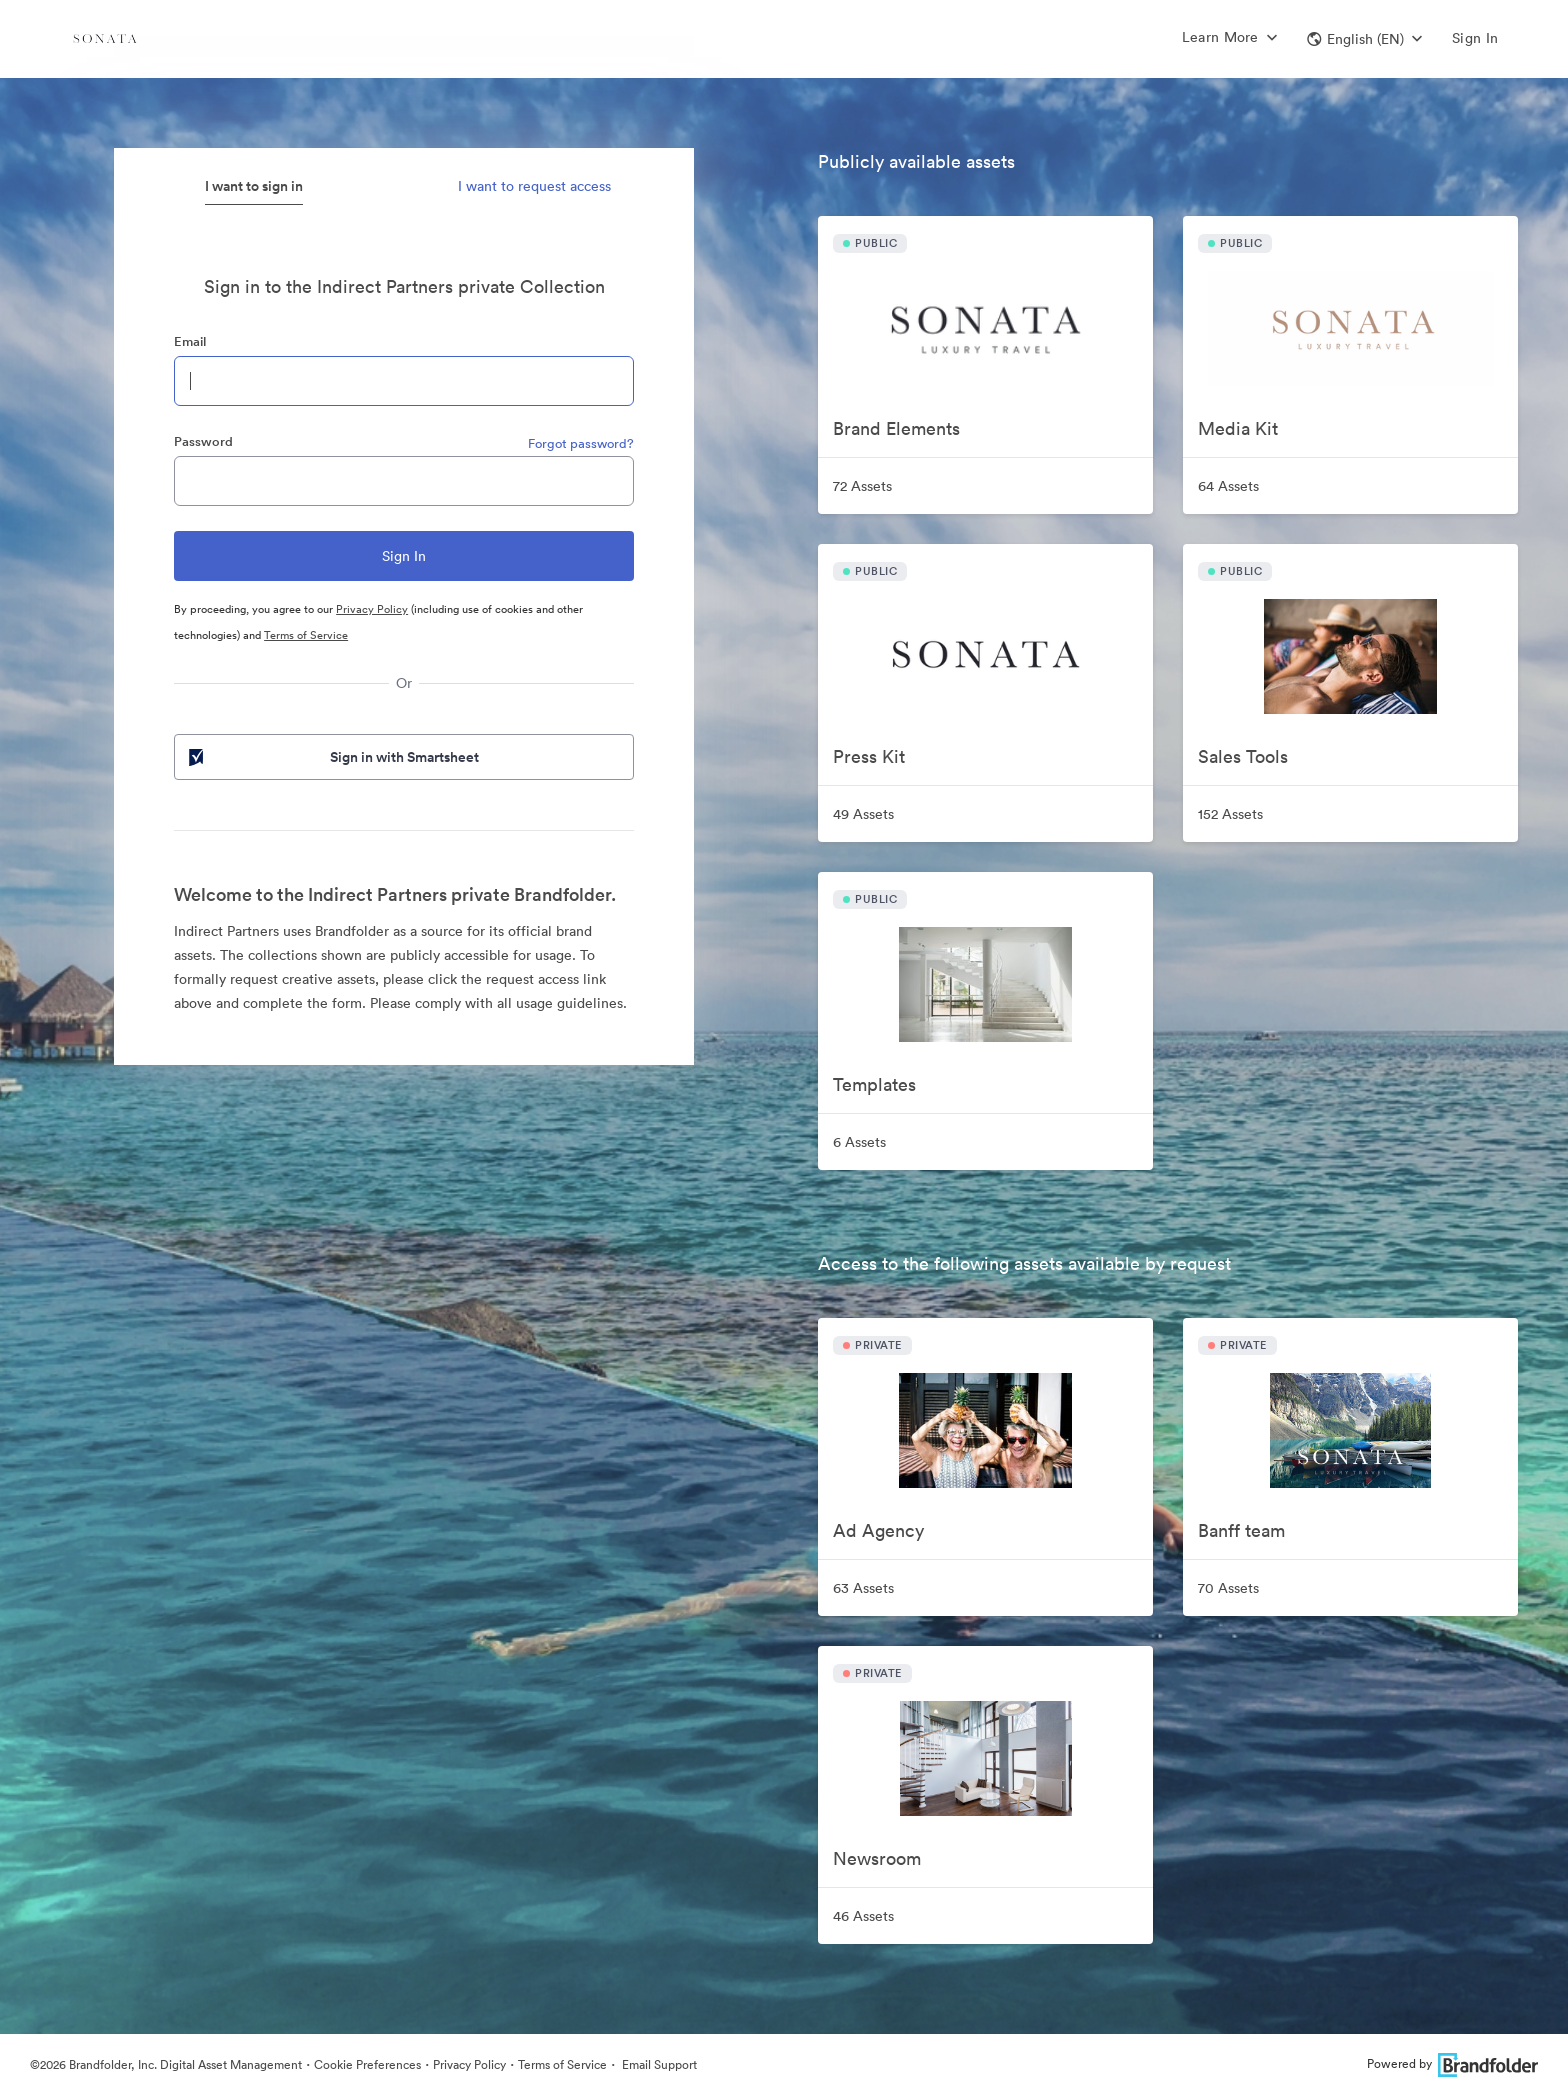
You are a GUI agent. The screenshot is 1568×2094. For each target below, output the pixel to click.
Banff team (1241, 1530)
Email (190, 341)
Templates (874, 1084)
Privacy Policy (372, 609)
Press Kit (869, 756)
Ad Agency (878, 1530)
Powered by (1452, 2063)
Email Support (658, 2064)
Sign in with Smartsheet (332, 757)
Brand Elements (896, 428)
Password (203, 441)
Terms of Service (306, 635)
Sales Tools (1243, 756)
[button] (1364, 39)
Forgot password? (581, 443)
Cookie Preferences (367, 2064)
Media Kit (1238, 428)
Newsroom (877, 1858)
